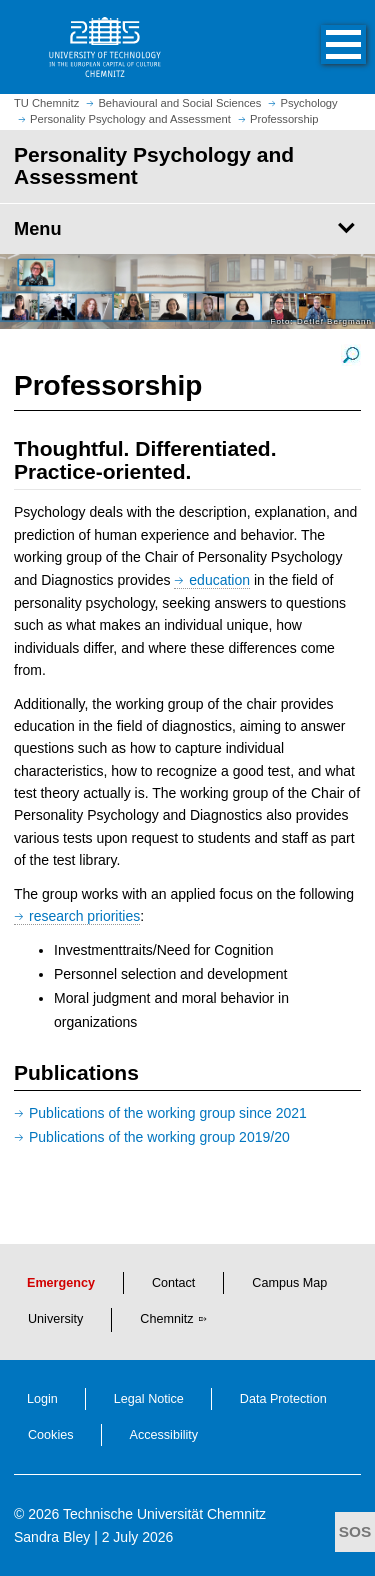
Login (42, 1399)
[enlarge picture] (351, 354)
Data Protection (283, 1399)
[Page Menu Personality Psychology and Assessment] (187, 229)
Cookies (51, 1435)
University (55, 1319)
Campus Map (289, 1283)
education (219, 580)
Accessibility (164, 1435)
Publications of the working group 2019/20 (159, 1137)
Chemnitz (166, 1319)
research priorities (84, 916)
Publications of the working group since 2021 (168, 1113)
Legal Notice (149, 1399)
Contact (173, 1283)
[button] (323, 47)
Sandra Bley (52, 1537)
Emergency (61, 1283)
